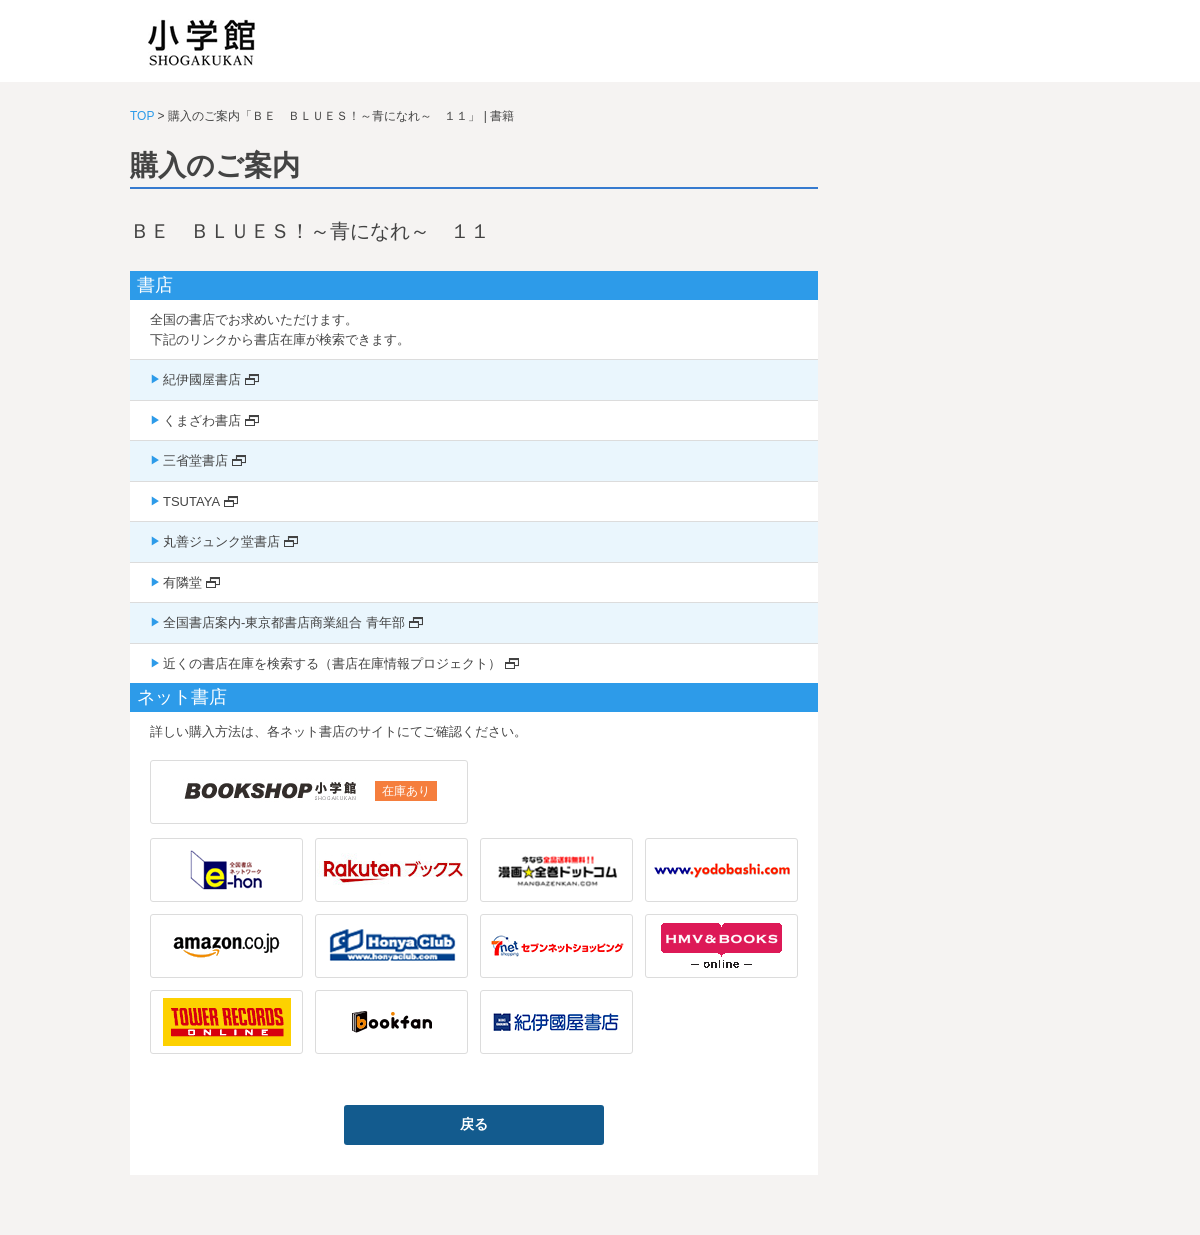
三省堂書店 (195, 460)
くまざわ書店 (202, 420)
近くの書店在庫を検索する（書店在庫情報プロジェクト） (332, 663)
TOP (142, 116)
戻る (474, 1124)
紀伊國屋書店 (202, 379)
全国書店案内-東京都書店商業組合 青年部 (284, 622)
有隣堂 (182, 582)
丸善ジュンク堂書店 (221, 541)
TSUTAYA (191, 501)
